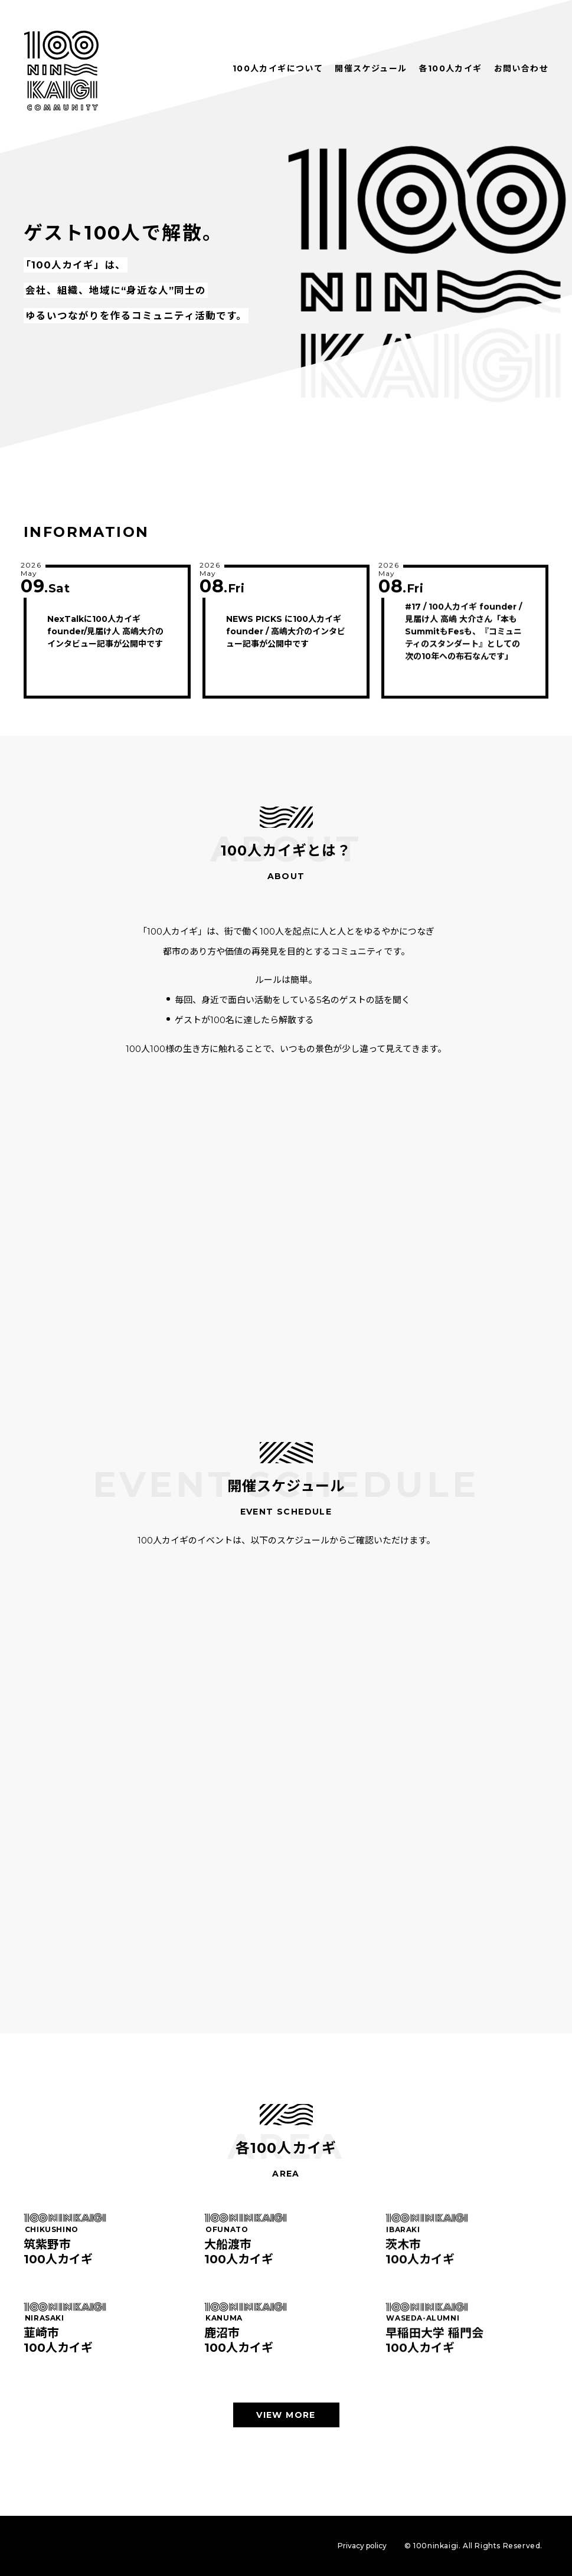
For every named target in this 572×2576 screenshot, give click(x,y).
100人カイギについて (278, 68)
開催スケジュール (371, 68)
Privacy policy (362, 2545)
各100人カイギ (450, 68)
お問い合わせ (521, 68)
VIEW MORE (286, 2415)
